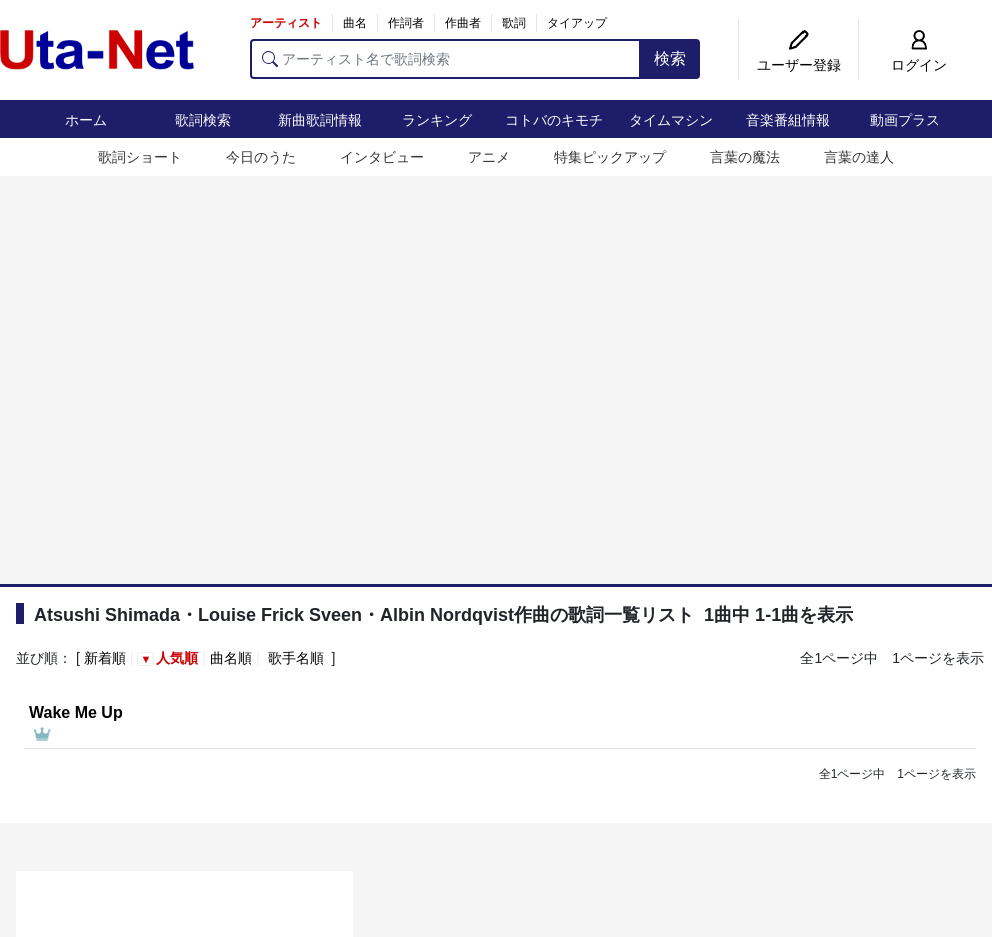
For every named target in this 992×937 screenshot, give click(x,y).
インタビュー (382, 157)
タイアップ (577, 23)
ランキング (437, 120)
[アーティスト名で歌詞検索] (445, 59)
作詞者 (406, 23)
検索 (670, 58)
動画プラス (905, 120)
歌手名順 (296, 658)
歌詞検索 (203, 120)
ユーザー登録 (799, 65)
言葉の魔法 (745, 157)
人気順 (177, 658)
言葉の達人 (859, 157)
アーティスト (286, 23)
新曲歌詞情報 (320, 120)
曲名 (355, 23)
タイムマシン (671, 120)
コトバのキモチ (554, 120)
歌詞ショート (140, 157)
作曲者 (463, 23)
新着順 (105, 658)
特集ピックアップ (610, 157)
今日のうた (261, 157)
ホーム (86, 120)
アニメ (489, 157)
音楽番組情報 (788, 120)
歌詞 (514, 23)
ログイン (919, 65)
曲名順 (231, 658)
